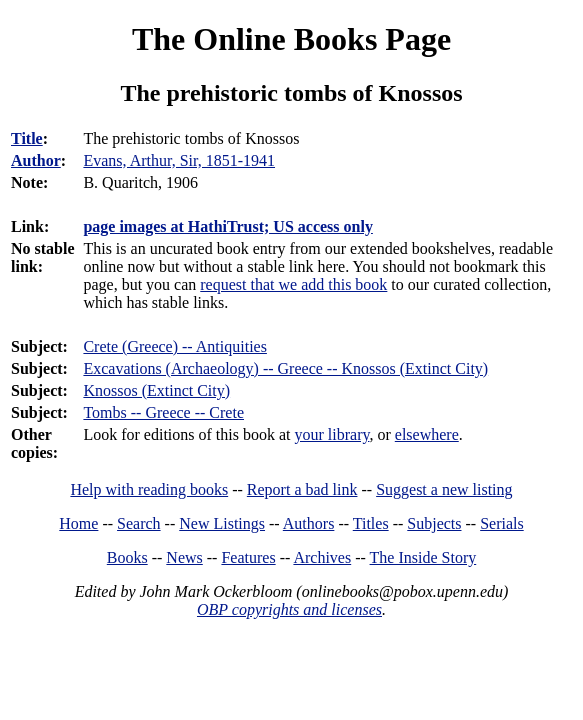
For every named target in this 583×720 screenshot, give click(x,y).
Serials (502, 523)
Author (36, 160)
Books (127, 557)
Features (248, 557)
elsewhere (427, 434)
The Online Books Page (291, 39)
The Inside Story (423, 557)
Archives (322, 557)
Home (78, 523)
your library (332, 434)
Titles (371, 523)
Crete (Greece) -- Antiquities (174, 346)
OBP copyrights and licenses (289, 609)
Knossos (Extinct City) (156, 390)
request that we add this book (293, 284)
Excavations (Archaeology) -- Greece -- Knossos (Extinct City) (285, 368)
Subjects (434, 523)
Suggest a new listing (444, 489)
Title (27, 138)
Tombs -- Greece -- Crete (163, 412)
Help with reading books (149, 489)
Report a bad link (302, 489)
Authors (309, 523)
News (184, 557)
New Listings (222, 523)
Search (139, 523)
